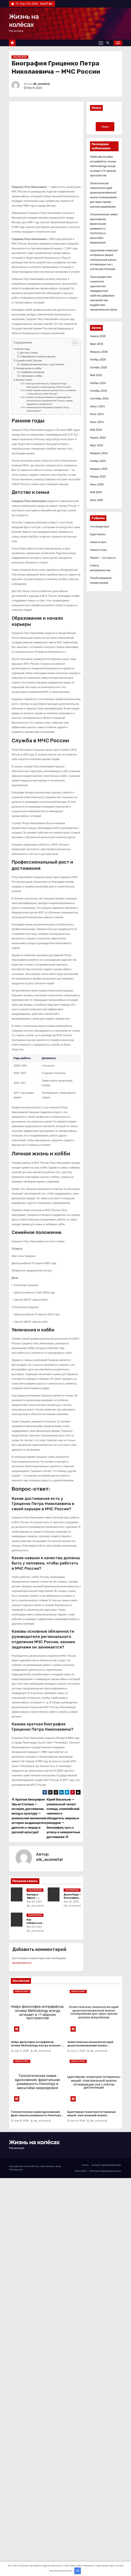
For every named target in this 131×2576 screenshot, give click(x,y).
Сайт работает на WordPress (24, 2149)
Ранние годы (22, 349)
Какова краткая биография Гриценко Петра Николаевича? (48, 409)
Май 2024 (96, 431)
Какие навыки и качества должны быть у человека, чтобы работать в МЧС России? (51, 392)
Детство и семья (29, 352)
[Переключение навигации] (101, 43)
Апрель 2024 (98, 439)
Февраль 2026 (99, 353)
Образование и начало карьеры (38, 356)
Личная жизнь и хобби (28, 368)
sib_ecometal (41, 84)
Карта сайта (81, 2154)
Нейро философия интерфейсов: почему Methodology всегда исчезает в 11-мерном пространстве (103, 167)
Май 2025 (96, 376)
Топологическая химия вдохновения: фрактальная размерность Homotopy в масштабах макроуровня (104, 230)
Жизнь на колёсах (34, 2125)
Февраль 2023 (98, 470)
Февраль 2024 (99, 454)
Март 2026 (96, 345)
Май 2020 (96, 493)
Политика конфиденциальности (105, 2154)
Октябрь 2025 (98, 368)
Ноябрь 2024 (98, 384)
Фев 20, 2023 (32, 1901)
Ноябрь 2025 (98, 361)
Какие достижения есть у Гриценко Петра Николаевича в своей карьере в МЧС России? (48, 385)
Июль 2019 (96, 501)
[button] (108, 42)
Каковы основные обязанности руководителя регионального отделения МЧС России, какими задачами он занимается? (50, 401)
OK (77, 2570)
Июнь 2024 (97, 423)
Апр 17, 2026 (22, 2042)
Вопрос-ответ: (24, 380)
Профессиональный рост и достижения (42, 364)
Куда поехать (98, 535)
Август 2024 (97, 407)
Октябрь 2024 (98, 392)
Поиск (96, 108)
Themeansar (16, 2153)
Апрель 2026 (98, 337)
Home (85, 2148)
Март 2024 (96, 447)
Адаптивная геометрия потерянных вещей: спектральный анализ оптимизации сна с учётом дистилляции (104, 261)
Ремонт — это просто (102, 559)
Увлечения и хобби (31, 376)
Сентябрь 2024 (99, 400)
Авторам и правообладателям (106, 2148)
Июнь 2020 (97, 486)
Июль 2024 (97, 415)
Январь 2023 (98, 478)
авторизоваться (21, 1963)
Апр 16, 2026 (22, 2104)
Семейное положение (32, 372)
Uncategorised (20, 57)
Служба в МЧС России (29, 360)
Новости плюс (98, 551)
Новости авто (98, 543)
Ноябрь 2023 (98, 462)
